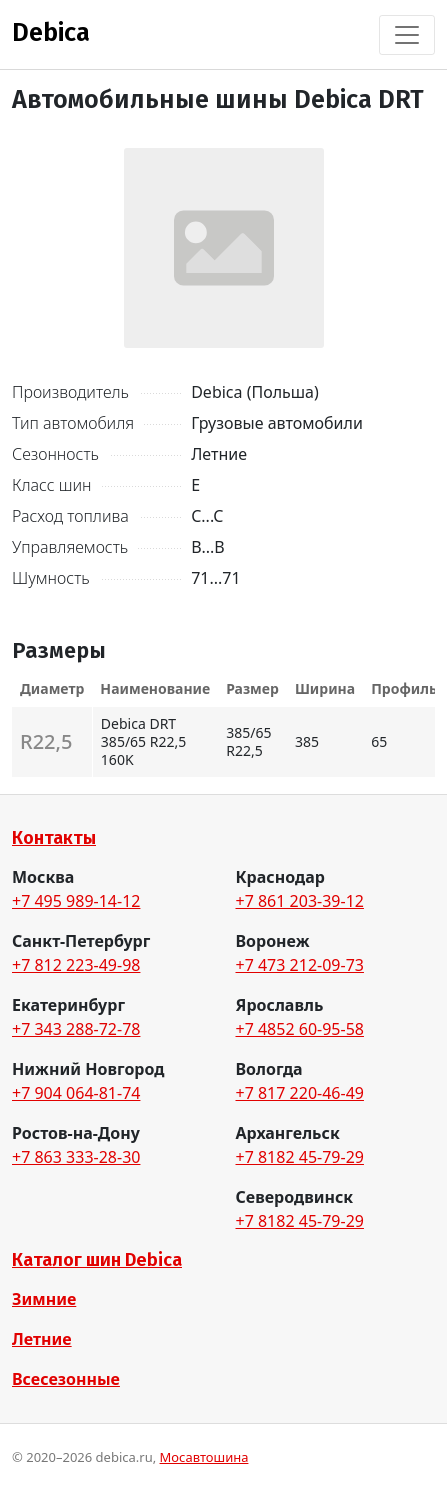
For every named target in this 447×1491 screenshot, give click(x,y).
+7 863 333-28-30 (76, 1157)
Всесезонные (66, 1379)
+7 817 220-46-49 (300, 1093)
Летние (42, 1339)
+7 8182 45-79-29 (300, 1157)
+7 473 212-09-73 (300, 965)
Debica (51, 33)
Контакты (54, 838)
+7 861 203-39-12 (300, 901)
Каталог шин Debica (97, 1260)
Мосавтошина (204, 1457)
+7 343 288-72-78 (76, 1029)
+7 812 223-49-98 (76, 965)
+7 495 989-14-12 (76, 901)
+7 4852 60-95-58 (300, 1029)
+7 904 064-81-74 (76, 1093)
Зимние (44, 1299)
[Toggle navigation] (407, 35)
